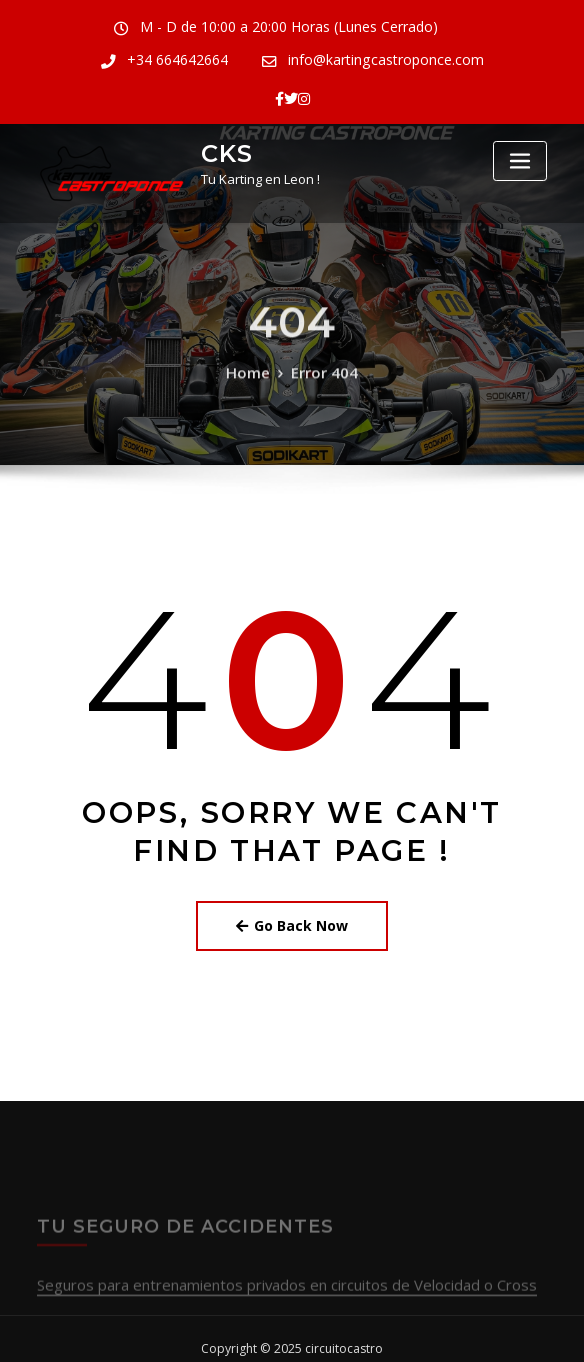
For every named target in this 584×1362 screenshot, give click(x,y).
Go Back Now (292, 911)
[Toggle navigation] (520, 152)
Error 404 (321, 386)
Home (253, 386)
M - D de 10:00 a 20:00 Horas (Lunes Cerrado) (216, 26)
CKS (222, 143)
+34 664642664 (449, 26)
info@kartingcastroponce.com (305, 57)
